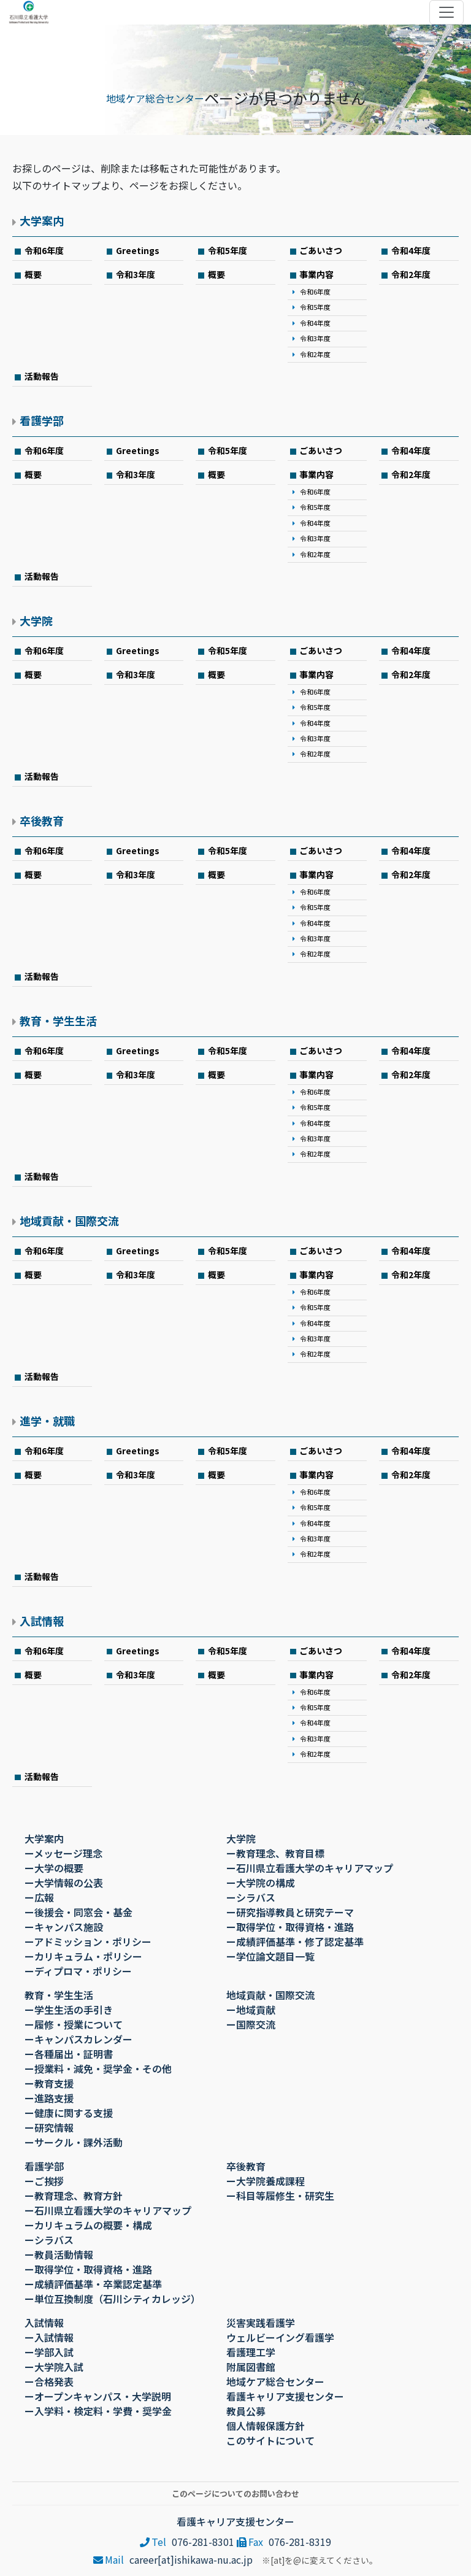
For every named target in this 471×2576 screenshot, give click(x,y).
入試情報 (42, 1621)
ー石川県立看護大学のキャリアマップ (309, 1868)
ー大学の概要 (54, 1868)
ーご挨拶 (44, 2180)
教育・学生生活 (58, 1020)
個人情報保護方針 (265, 2425)
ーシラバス (250, 1897)
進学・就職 (47, 1421)
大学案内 (42, 220)
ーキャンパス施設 (64, 1926)
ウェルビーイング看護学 (280, 2337)
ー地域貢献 (250, 2009)
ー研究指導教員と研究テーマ (290, 1912)
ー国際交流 (250, 2024)
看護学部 (42, 420)
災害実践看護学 (260, 2322)
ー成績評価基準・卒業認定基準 (93, 2284)
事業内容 (316, 274)
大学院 (36, 620)
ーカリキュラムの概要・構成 (88, 2225)
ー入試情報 (49, 2337)
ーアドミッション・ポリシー (88, 1941)
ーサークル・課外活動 (74, 2142)
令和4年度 (411, 250)
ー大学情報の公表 (64, 1882)
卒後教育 (42, 820)
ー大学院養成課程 (265, 2180)
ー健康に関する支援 (69, 2112)
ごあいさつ (320, 250)
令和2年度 (315, 354)
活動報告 (42, 376)
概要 (33, 274)
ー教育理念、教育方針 (74, 2195)
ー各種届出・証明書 (69, 2053)
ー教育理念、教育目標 (275, 1853)
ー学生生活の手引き (69, 2009)
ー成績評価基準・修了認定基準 (295, 1941)
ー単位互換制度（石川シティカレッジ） (113, 2298)
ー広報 (39, 1897)
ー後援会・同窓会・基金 (78, 1912)
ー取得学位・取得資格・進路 (290, 1926)
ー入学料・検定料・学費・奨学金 (98, 2411)
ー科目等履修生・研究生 (280, 2195)
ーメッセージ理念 (63, 1853)
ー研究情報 (49, 2127)
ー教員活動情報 (59, 2254)
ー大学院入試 (54, 2366)
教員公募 (246, 2411)
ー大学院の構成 (260, 1882)
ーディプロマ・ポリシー (78, 1971)
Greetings (137, 250)
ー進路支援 (49, 2098)
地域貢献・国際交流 (69, 1220)
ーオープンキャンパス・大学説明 (98, 2396)
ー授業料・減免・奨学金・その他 (98, 2068)
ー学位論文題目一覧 (270, 1956)
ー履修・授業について (74, 2024)
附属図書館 (250, 2366)
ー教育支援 (49, 2083)
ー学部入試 (49, 2352)
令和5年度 (227, 250)
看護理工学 (250, 2352)
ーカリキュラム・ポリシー (83, 1956)
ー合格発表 (49, 2381)
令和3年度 (135, 274)
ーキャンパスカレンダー (78, 2039)
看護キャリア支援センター (285, 2396)
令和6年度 (44, 250)
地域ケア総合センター (155, 98)
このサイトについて (270, 2440)
